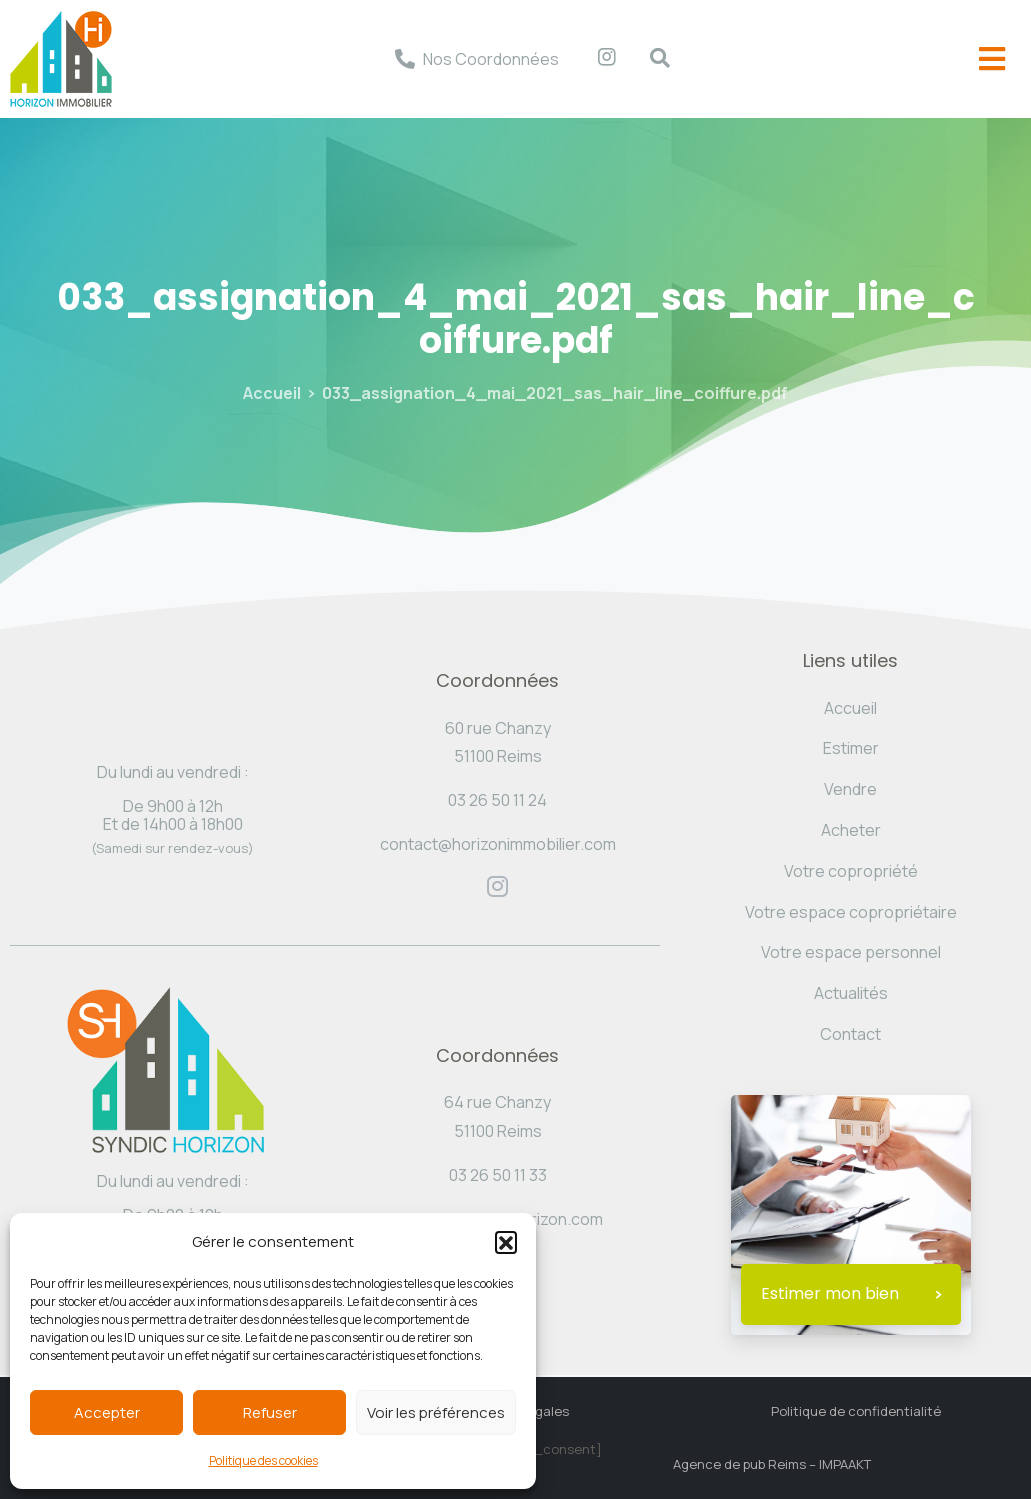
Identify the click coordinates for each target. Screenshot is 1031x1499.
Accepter (107, 1412)
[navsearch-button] (650, 59)
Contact (850, 1034)
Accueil (272, 393)
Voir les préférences (436, 1412)
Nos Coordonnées (491, 59)
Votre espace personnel (851, 952)
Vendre (850, 789)
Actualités (851, 993)
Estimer (851, 748)
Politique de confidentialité (856, 1411)
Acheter (851, 830)
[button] (506, 1242)
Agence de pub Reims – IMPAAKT (772, 1464)
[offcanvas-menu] (992, 59)
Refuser (270, 1412)
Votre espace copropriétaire (851, 912)
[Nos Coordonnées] (405, 59)
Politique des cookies (263, 1460)
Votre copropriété (851, 871)
